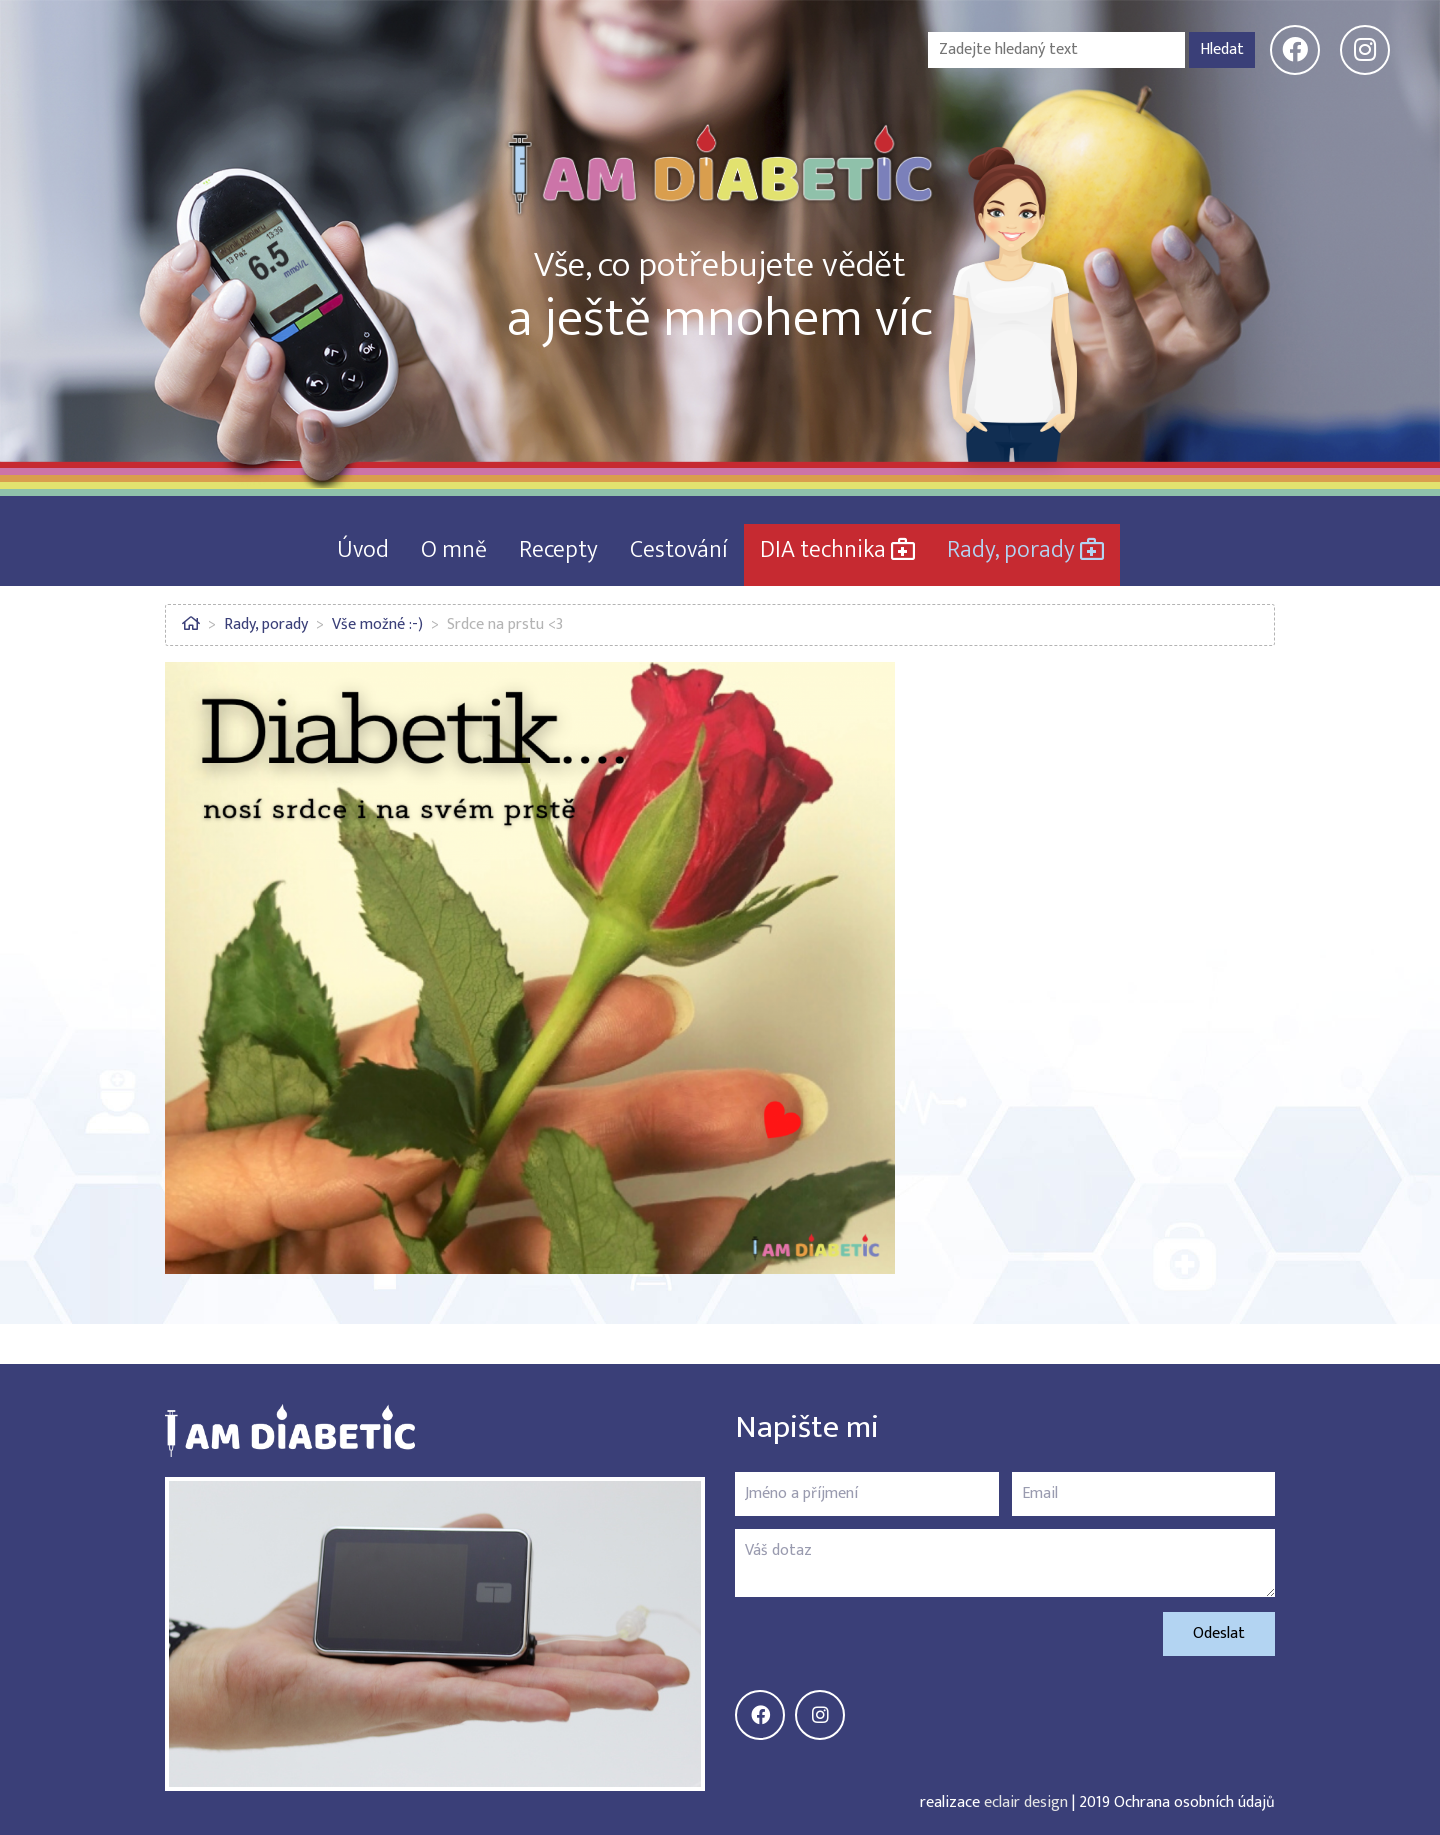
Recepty (558, 550)
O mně (454, 550)
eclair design (1026, 1802)
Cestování (679, 550)
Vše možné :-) (377, 624)
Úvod (363, 550)
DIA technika (837, 550)
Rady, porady (1025, 550)
